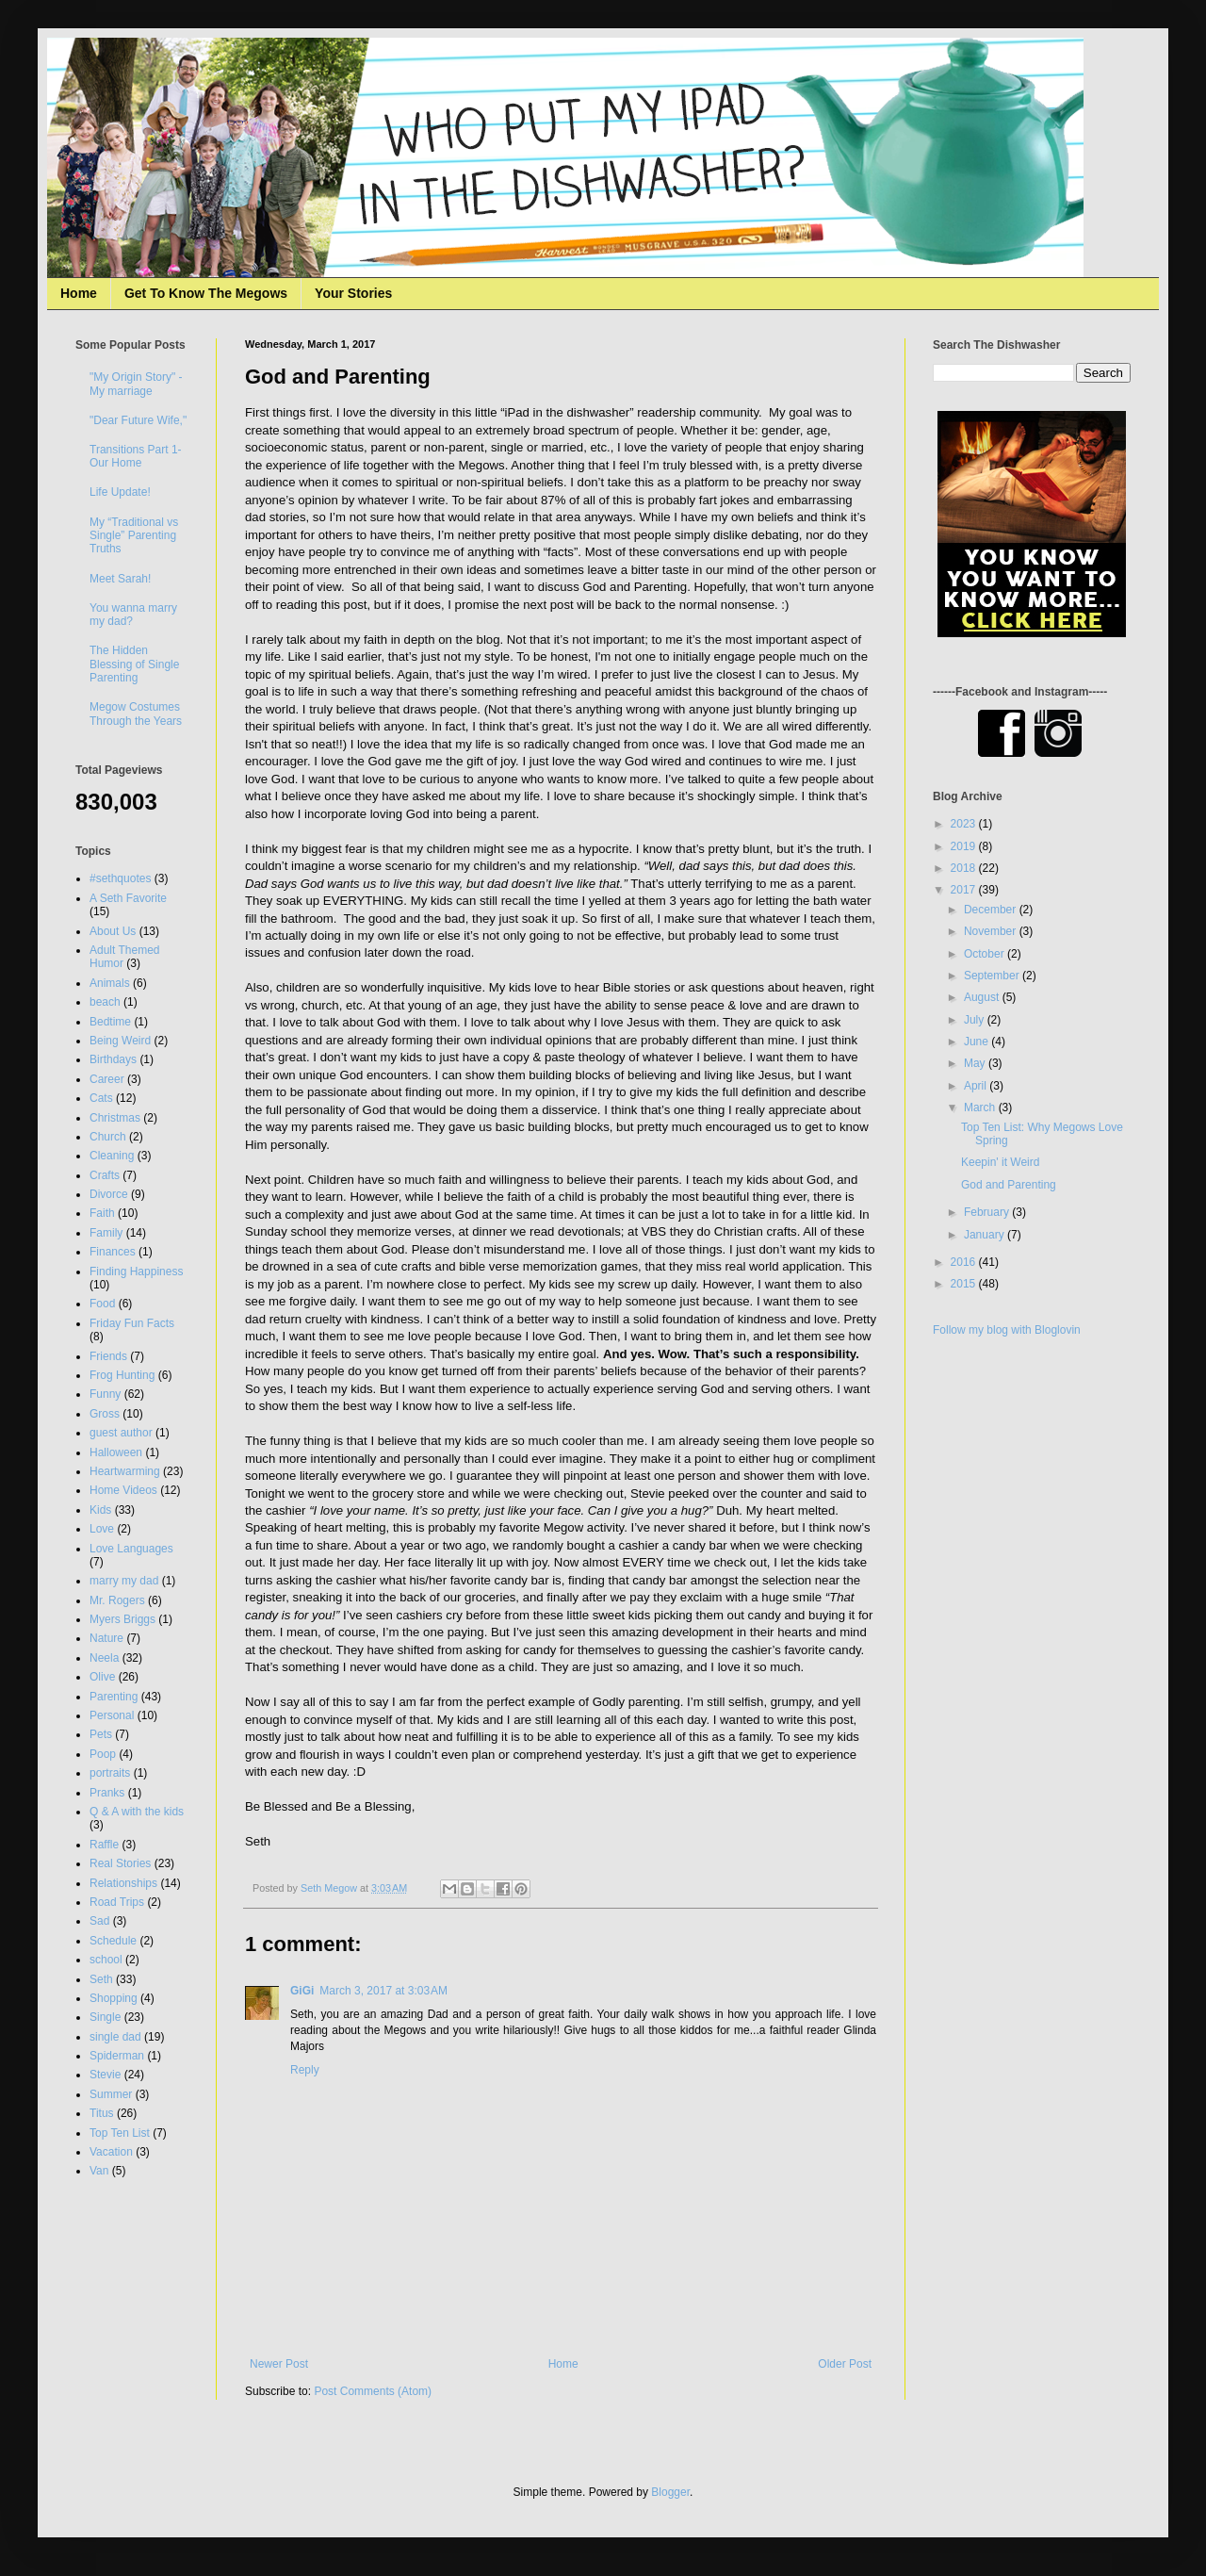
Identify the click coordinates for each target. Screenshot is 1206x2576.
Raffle (104, 1844)
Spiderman (117, 2055)
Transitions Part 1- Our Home (136, 456)
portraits (110, 1773)
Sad (99, 1921)
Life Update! (120, 492)
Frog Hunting (122, 1375)
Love (102, 1528)
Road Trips (117, 1902)
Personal (112, 1715)
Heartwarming (125, 1471)
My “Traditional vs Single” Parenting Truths (134, 536)
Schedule (113, 1940)
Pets (101, 1734)
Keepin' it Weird (1000, 1162)
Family (106, 1232)
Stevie (105, 2074)
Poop (103, 1754)
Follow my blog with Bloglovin (1007, 1330)
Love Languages (131, 1548)
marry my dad (124, 1580)
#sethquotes (120, 878)
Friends (108, 1356)
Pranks (107, 1792)
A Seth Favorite (128, 898)
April (976, 1085)
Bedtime (110, 1021)
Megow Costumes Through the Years (136, 713)
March (981, 1107)
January (985, 1234)
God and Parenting (1008, 1184)
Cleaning (112, 1155)
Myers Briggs (122, 1619)
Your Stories (353, 293)
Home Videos (123, 1490)
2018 (965, 868)
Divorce (109, 1194)
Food (102, 1303)
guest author (121, 1432)
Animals (110, 983)
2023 (965, 823)
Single (105, 2017)
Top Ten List (120, 2133)
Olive (102, 1676)
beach (105, 1002)
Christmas (115, 1117)
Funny (105, 1394)
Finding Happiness (136, 1271)
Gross (105, 1413)
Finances (113, 1251)
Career (107, 1079)
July (975, 1019)
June (977, 1041)
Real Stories (120, 1863)
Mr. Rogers (117, 1600)
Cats (101, 1098)
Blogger (670, 2492)
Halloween (116, 1452)
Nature (106, 1638)
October (985, 953)
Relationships (123, 1883)
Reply (304, 2069)
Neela (104, 1658)
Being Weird (120, 1040)
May (976, 1063)
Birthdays (113, 1059)
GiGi (302, 1990)
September (993, 975)
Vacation (111, 2151)
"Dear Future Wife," (138, 420)
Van (99, 2170)
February (988, 1212)
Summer (111, 2094)
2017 (965, 889)
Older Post (845, 2364)
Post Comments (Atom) (373, 2391)
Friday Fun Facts (132, 1323)
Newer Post (279, 2364)
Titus (102, 2113)
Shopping (114, 1998)
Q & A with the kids (137, 1811)
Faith (102, 1213)
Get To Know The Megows (205, 293)
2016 (965, 1262)
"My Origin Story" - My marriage (136, 383)
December (991, 909)
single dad (115, 2036)
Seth (101, 1979)
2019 (965, 846)
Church (108, 1136)
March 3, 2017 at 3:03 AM (383, 1990)
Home (78, 293)
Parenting (114, 1696)
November (991, 931)
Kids (100, 1510)
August (983, 997)
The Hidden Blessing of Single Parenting (134, 664)
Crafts (105, 1175)
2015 (965, 1283)
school (106, 1959)
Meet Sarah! (120, 578)
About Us (113, 931)
